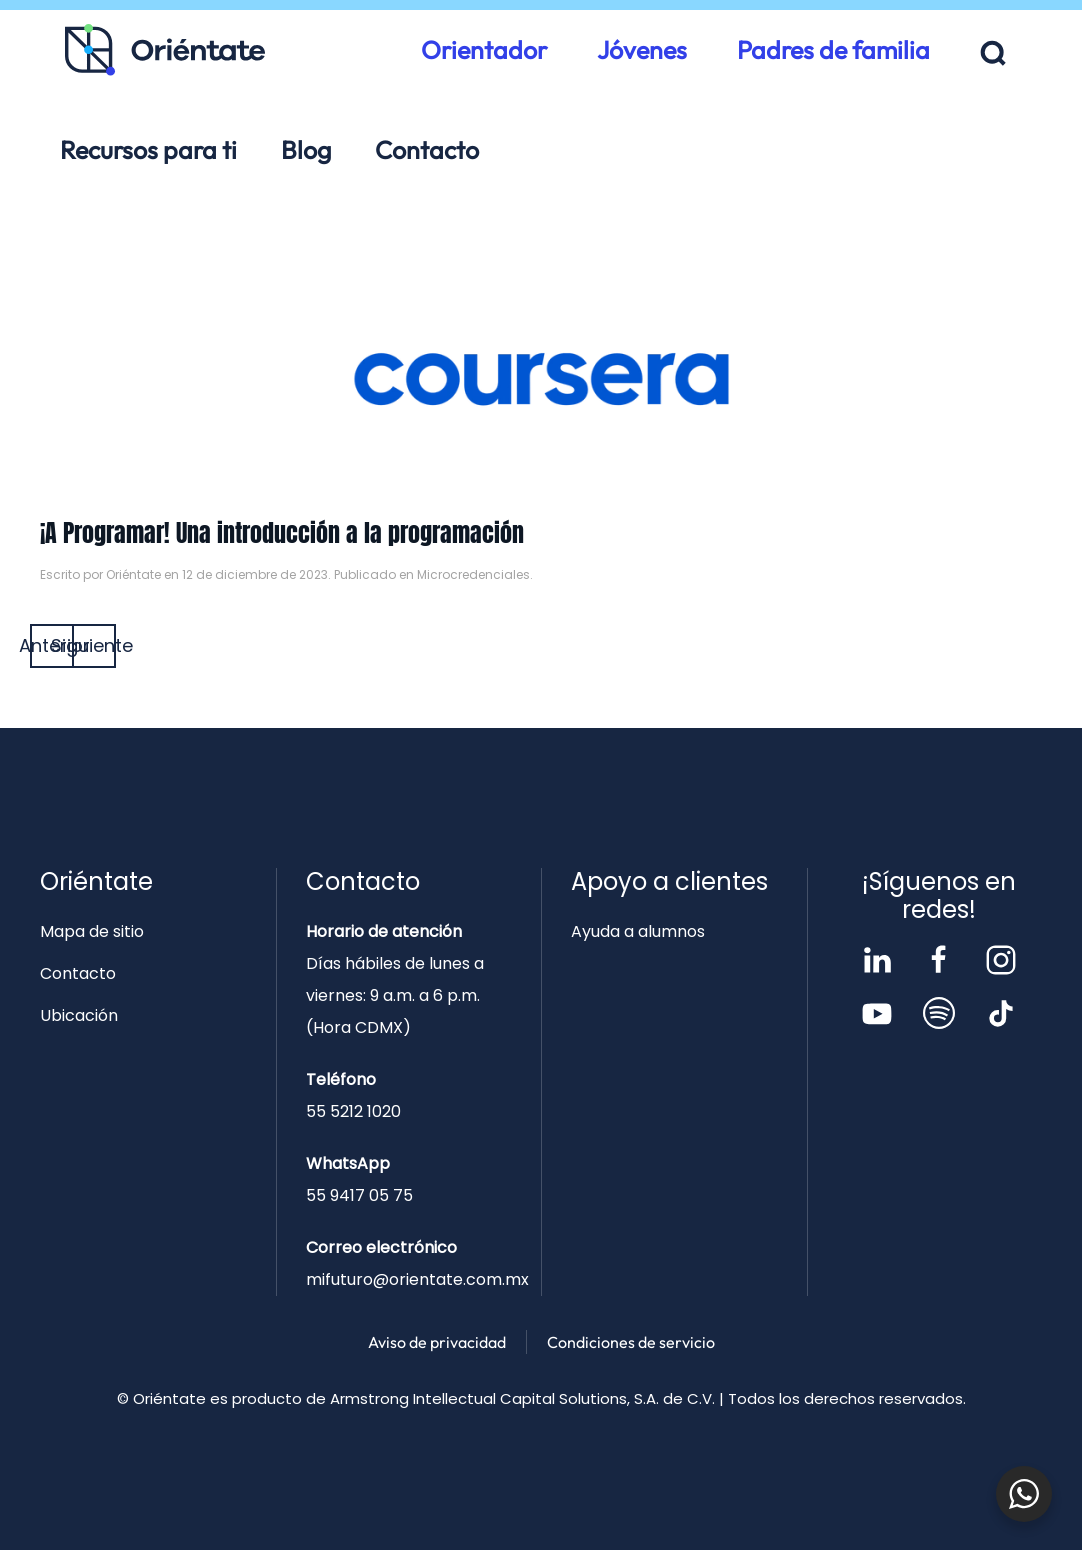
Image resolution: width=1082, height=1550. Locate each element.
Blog (306, 150)
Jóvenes (642, 50)
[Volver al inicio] (165, 50)
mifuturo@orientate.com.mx (417, 1279)
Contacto (427, 150)
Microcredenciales (473, 574)
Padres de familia (833, 50)
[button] (993, 53)
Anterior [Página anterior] (52, 645)
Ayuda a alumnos (638, 931)
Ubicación (79, 1015)
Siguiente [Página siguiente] (94, 645)
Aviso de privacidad (437, 1342)
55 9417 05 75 (359, 1195)
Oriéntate (133, 574)
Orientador (484, 50)
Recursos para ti (148, 150)
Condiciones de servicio (631, 1342)
